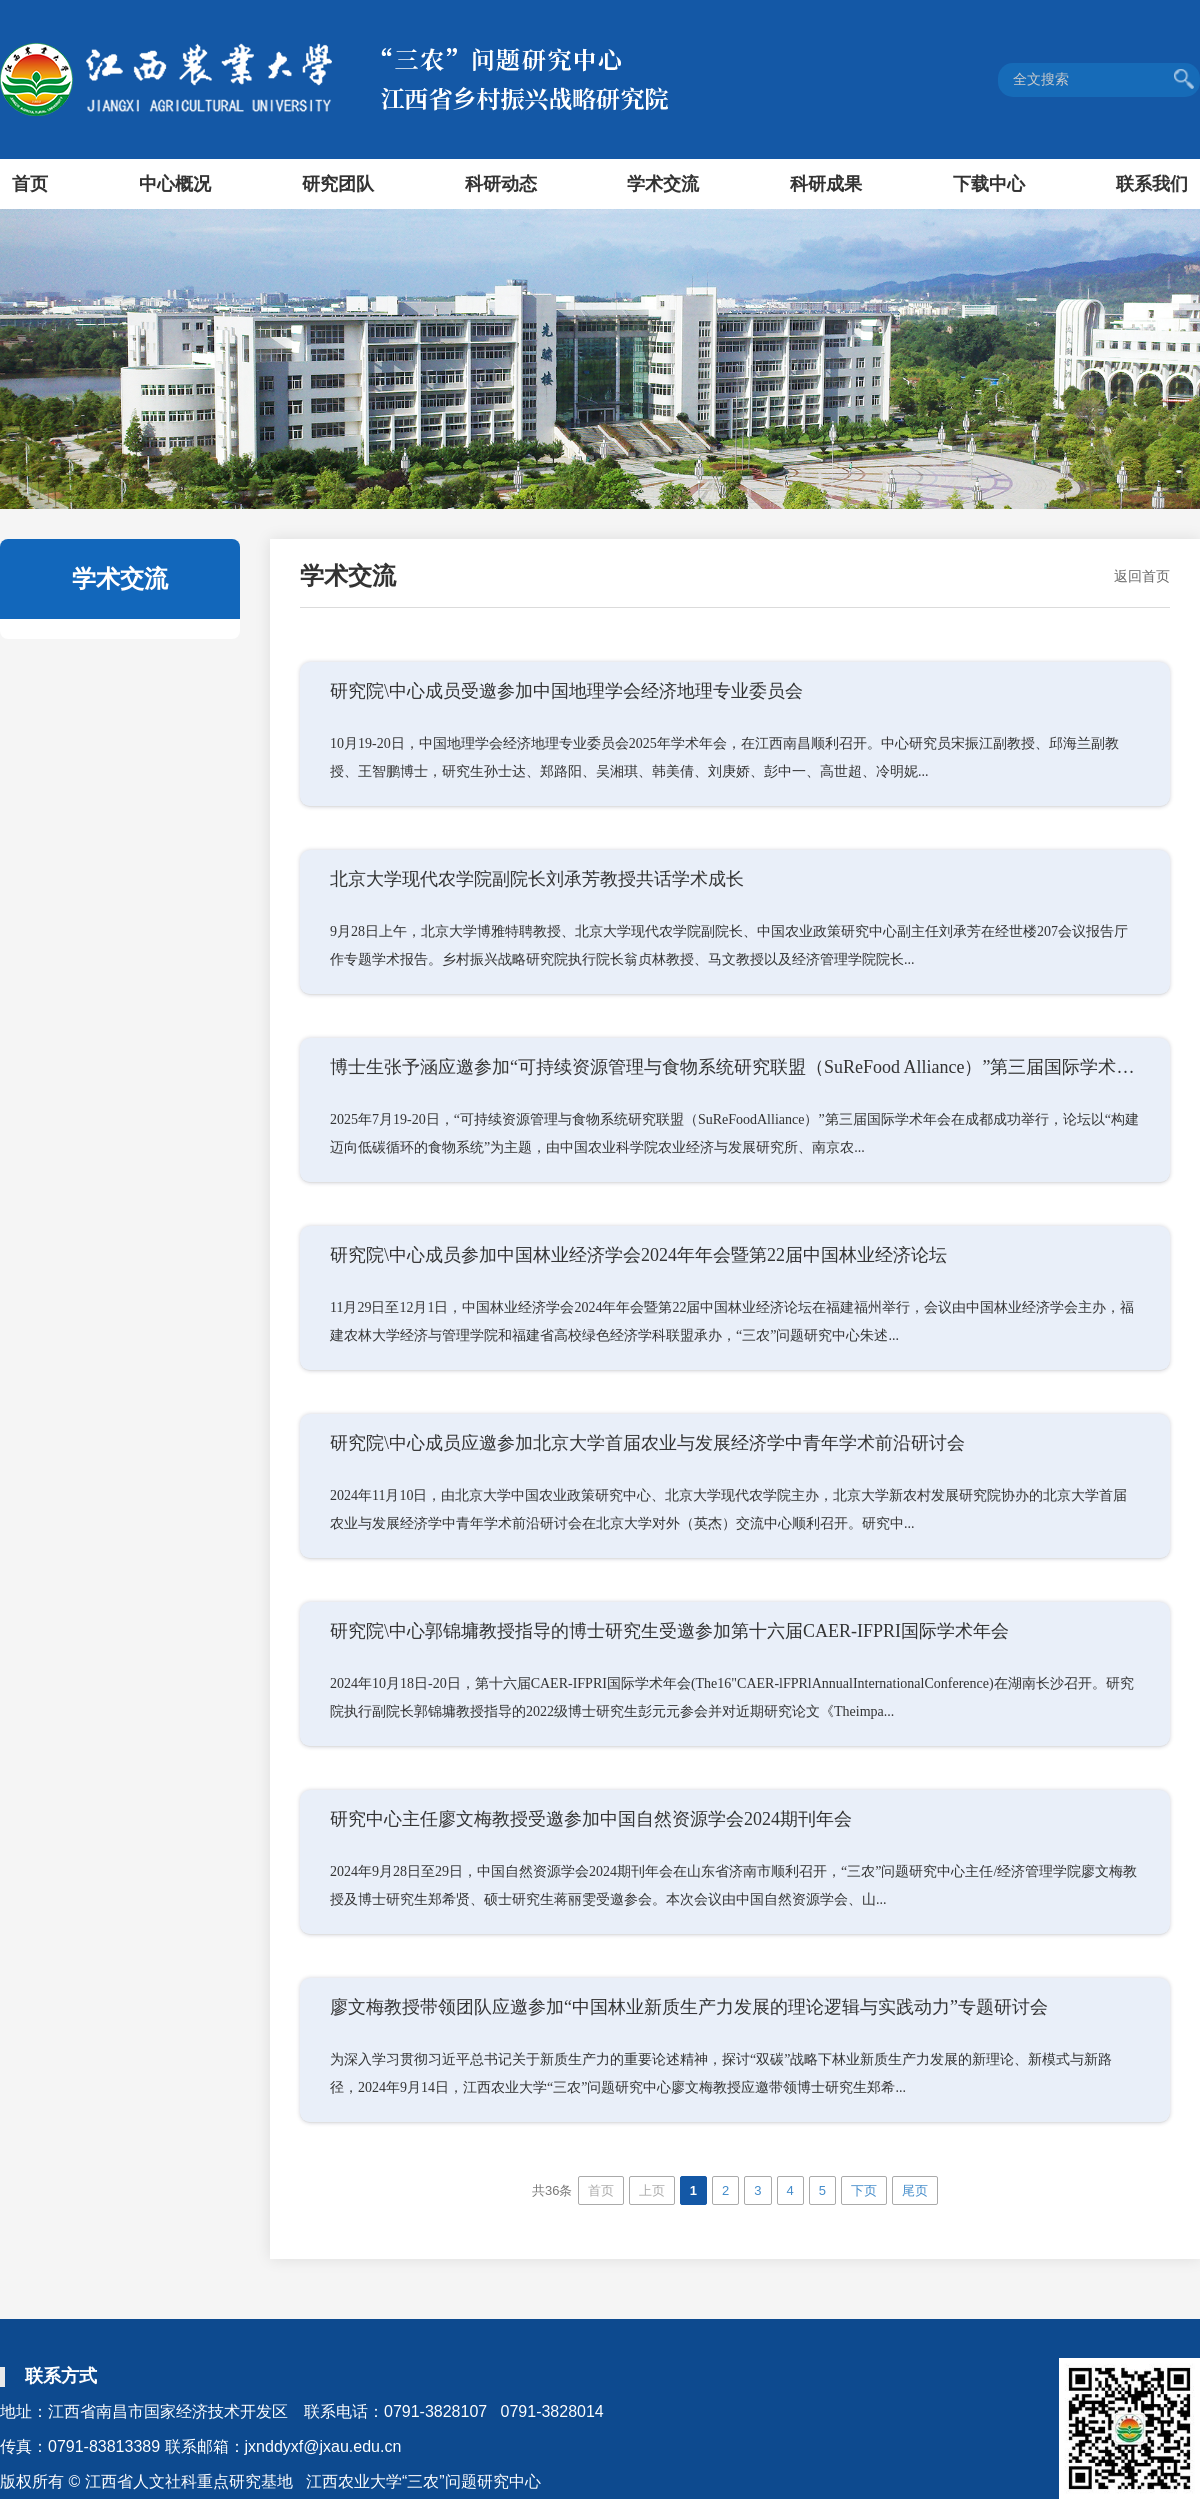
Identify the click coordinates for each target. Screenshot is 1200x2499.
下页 (864, 2190)
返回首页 (1142, 576)
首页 (30, 184)
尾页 (915, 2190)
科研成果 (826, 184)
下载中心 (989, 184)
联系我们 (1152, 184)
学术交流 (663, 184)
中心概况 (175, 184)
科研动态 (501, 184)
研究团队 (338, 184)
